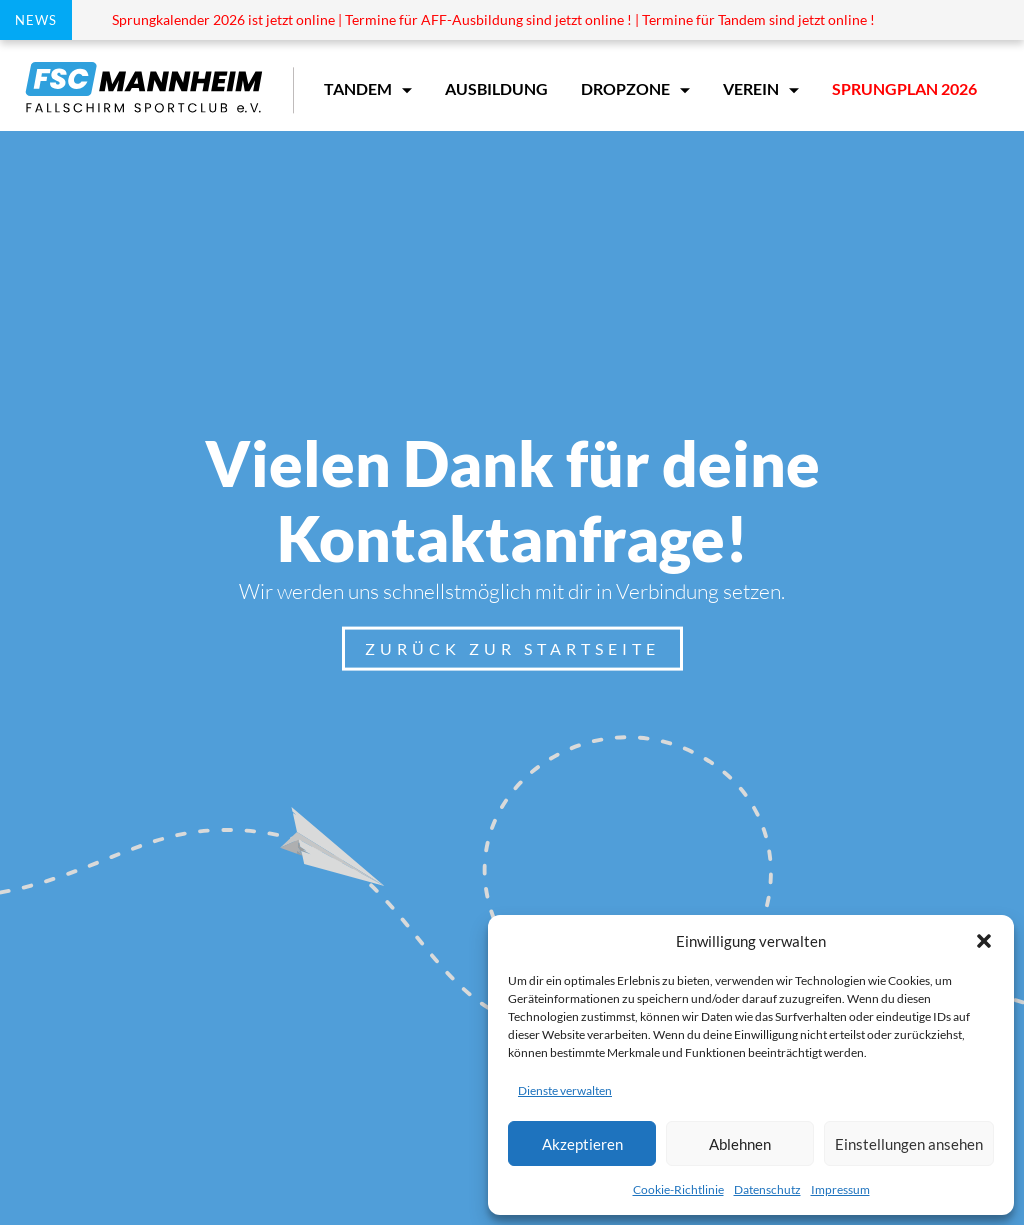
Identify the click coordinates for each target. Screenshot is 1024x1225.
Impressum (840, 1189)
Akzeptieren (582, 1144)
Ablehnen (740, 1144)
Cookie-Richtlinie (678, 1189)
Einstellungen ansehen (909, 1144)
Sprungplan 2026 (904, 88)
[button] (984, 941)
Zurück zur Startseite (512, 648)
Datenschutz (767, 1189)
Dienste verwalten (565, 1090)
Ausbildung (496, 88)
